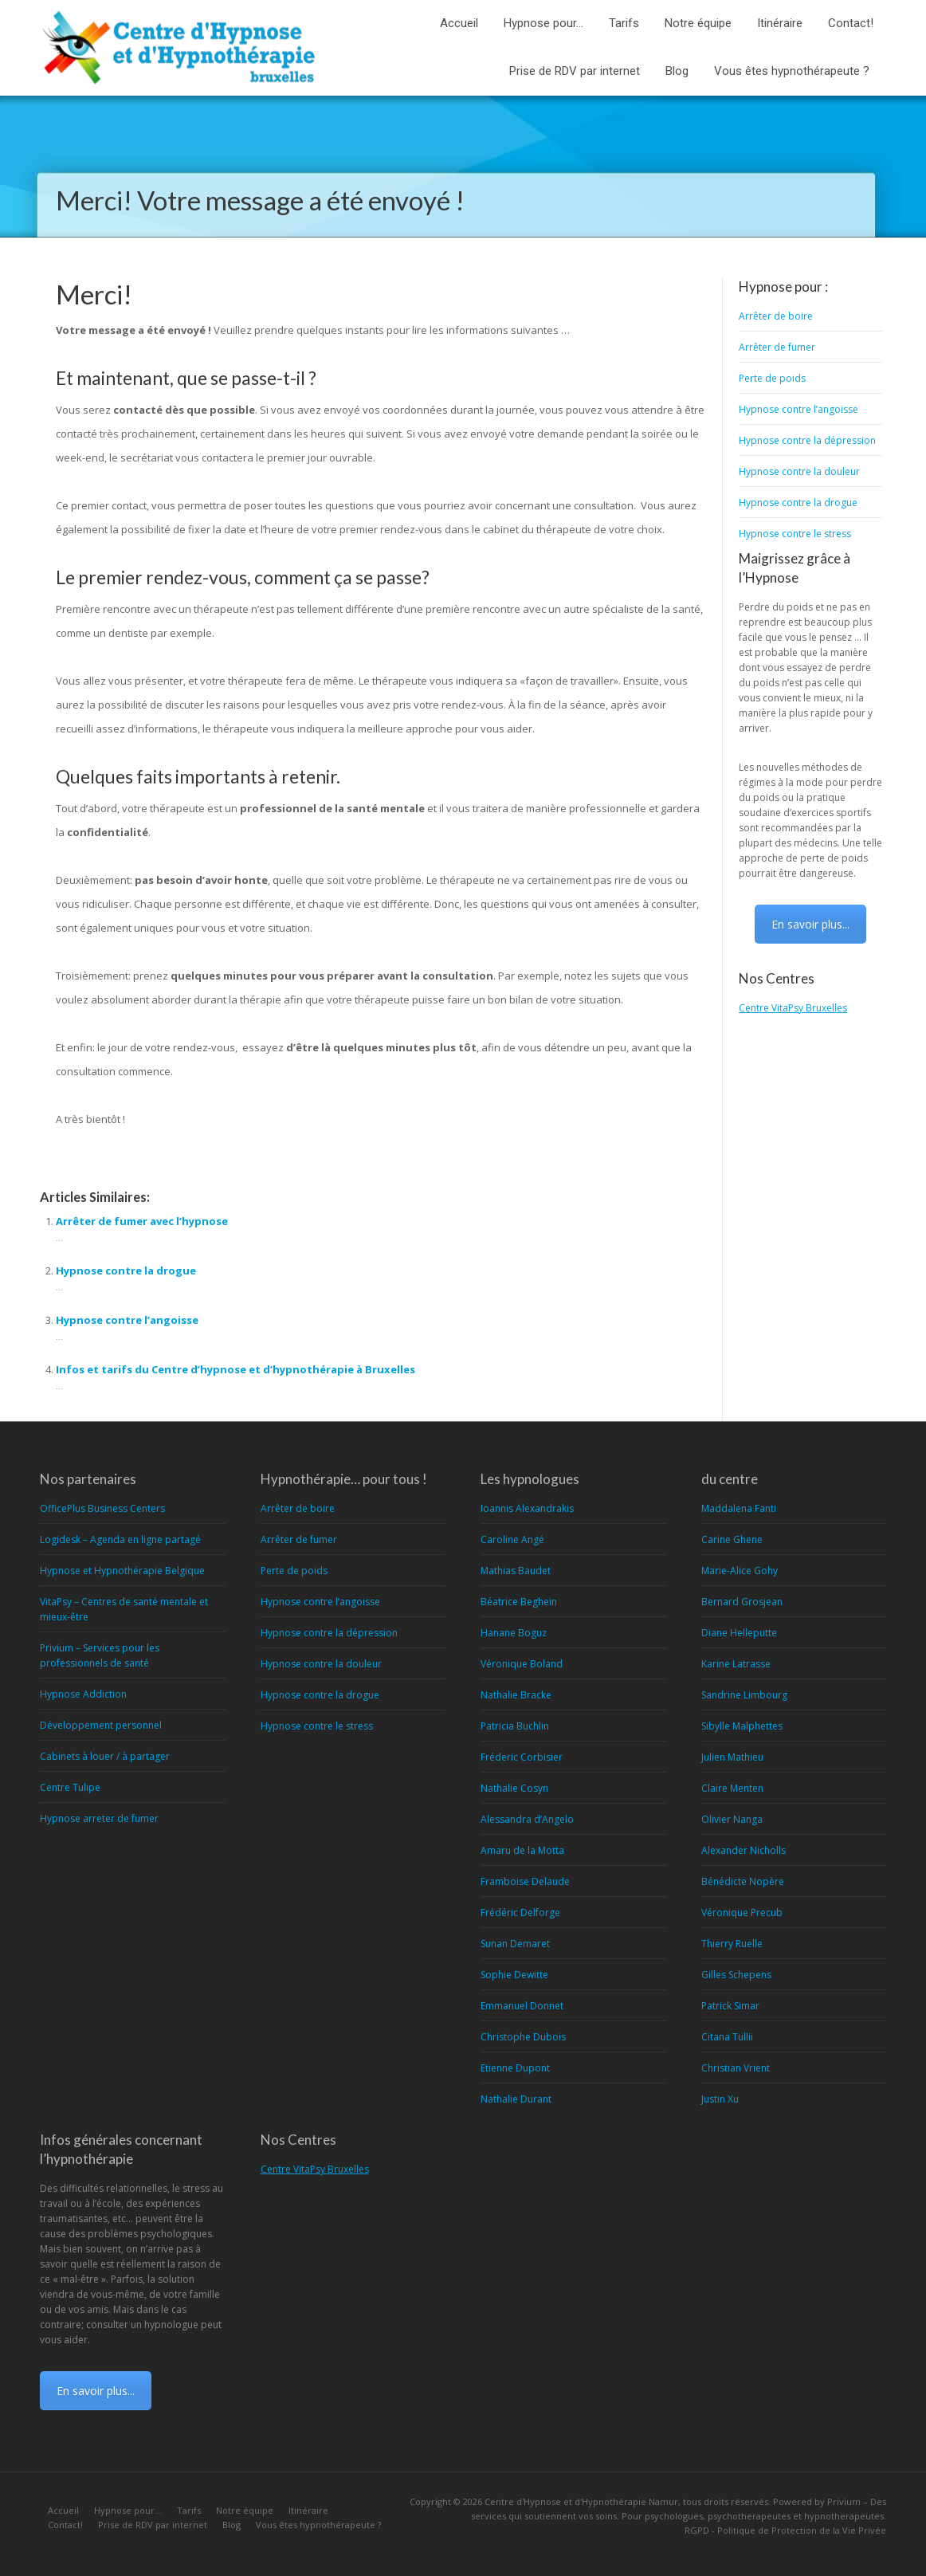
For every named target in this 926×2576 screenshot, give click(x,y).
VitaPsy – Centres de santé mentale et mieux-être (124, 1609)
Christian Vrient (735, 2068)
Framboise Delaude (525, 1881)
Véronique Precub (742, 1912)
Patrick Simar (730, 2005)
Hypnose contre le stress (795, 533)
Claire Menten (732, 1788)
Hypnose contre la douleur (799, 471)
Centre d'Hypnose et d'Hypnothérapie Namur (581, 2501)
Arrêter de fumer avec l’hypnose (142, 1221)
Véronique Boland (522, 1664)
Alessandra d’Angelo (527, 1819)
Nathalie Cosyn (514, 1788)
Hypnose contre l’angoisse (127, 1320)
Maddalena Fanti (738, 1508)
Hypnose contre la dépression (807, 440)
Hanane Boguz (514, 1632)
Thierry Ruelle (732, 1943)
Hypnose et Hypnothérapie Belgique (122, 1570)
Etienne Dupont (515, 2068)
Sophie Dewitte (514, 1974)
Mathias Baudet (516, 1570)
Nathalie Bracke (516, 1695)
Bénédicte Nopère (742, 1881)
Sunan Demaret (515, 1943)
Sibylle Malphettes (742, 1726)
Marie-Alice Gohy (739, 1570)
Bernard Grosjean (742, 1601)
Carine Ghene (732, 1539)
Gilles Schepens (736, 1974)
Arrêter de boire (776, 316)
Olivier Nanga (732, 1819)
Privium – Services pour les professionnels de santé (99, 1655)
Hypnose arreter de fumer (99, 1818)
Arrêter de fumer (777, 347)
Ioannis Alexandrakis (527, 1508)
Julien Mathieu (732, 1757)
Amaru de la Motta (522, 1850)
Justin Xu (720, 2099)
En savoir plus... (810, 924)
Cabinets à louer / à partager (105, 1756)
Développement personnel (101, 1725)
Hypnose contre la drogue (126, 1270)
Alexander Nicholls (743, 1850)
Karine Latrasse (736, 1664)
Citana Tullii (727, 2037)
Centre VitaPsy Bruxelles (793, 1008)
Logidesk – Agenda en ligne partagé (120, 1539)
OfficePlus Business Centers (102, 1508)
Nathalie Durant (516, 2099)
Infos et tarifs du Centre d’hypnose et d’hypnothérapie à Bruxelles (235, 1369)
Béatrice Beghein (519, 1601)
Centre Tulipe (70, 1787)
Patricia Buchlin (515, 1726)
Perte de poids (772, 378)
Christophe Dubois (523, 2037)
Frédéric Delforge (520, 1912)
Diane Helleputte (739, 1632)
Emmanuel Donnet (522, 2005)
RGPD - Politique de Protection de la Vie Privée (785, 2530)
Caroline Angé (512, 1539)
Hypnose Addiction (83, 1694)
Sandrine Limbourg (744, 1695)
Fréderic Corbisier (522, 1757)
